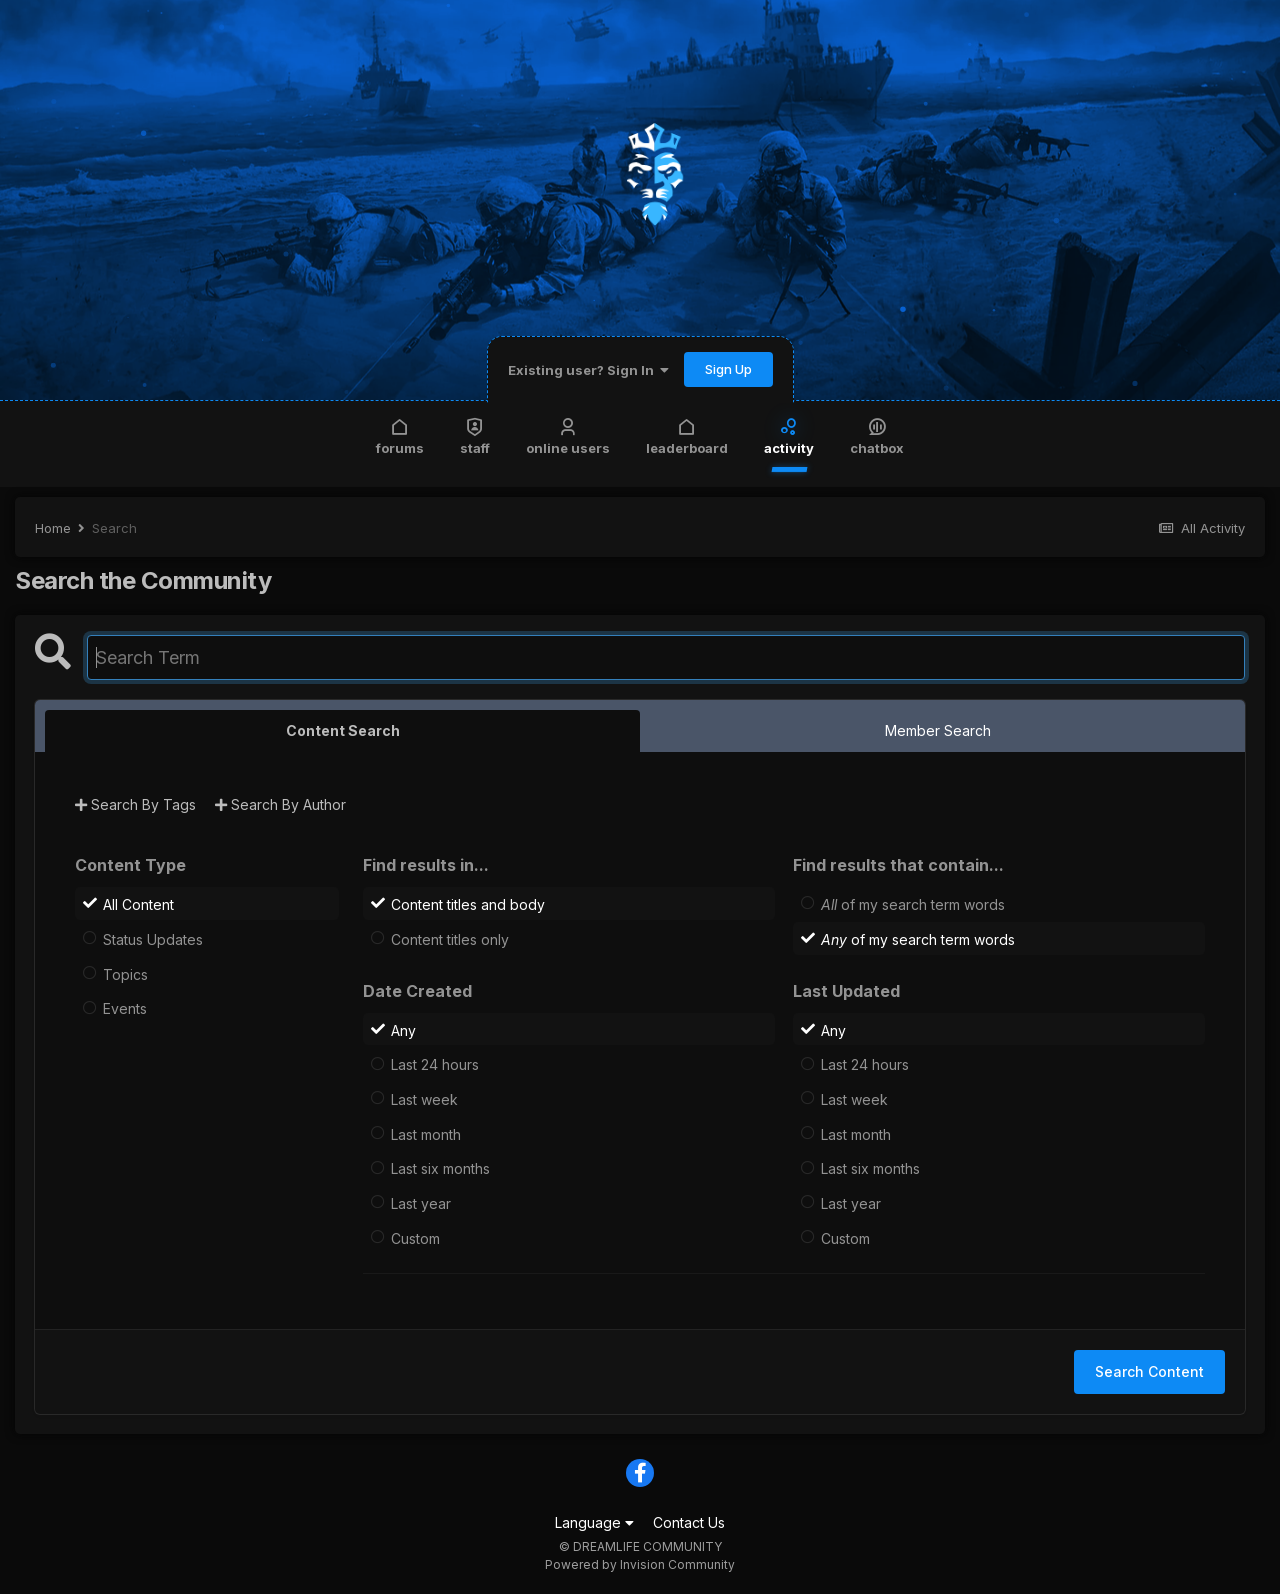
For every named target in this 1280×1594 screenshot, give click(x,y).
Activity (789, 435)
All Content (138, 904)
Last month (426, 1133)
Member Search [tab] (938, 730)
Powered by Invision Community (640, 1564)
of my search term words (913, 904)
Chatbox (877, 435)
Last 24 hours (435, 1064)
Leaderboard (687, 435)
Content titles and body (468, 904)
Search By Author (280, 804)
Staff (475, 435)
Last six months (440, 1168)
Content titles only (450, 939)
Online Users (568, 435)
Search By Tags (135, 804)
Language (594, 1522)
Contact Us (689, 1522)
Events (125, 1008)
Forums (400, 435)
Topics (125, 973)
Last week (424, 1099)
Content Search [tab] (343, 730)
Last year (421, 1203)
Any (403, 1029)
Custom (415, 1237)
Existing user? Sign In (588, 370)
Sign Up (728, 369)
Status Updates (153, 939)
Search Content (1149, 1371)
